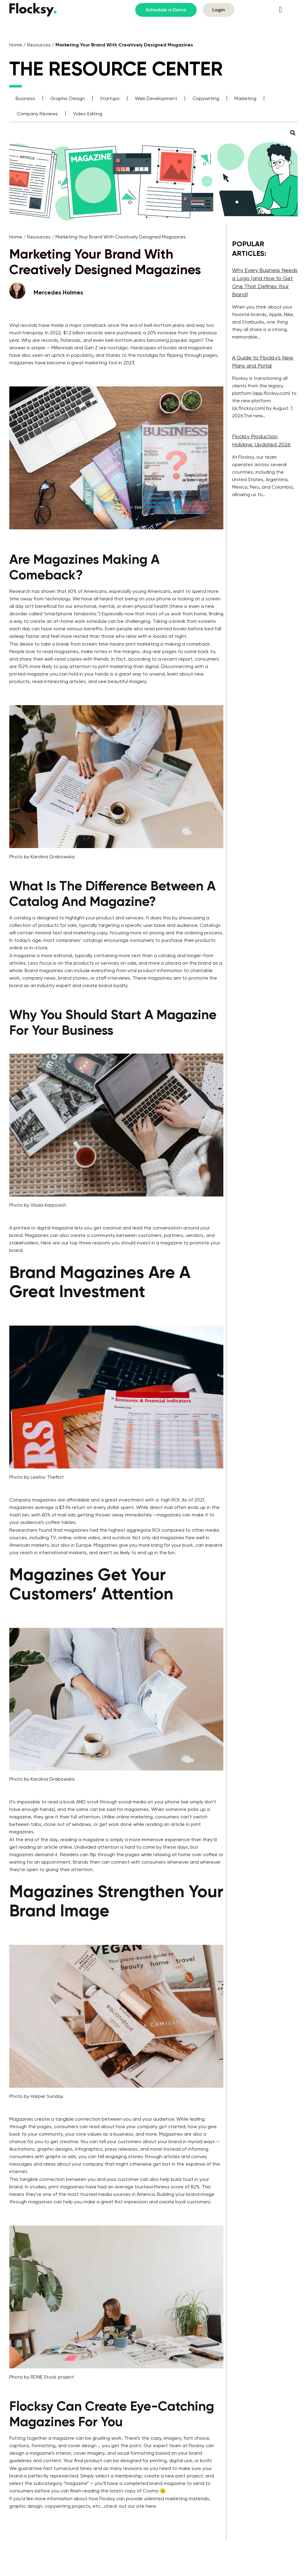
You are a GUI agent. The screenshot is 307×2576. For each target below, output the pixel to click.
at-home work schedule (80, 621)
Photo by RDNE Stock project (41, 2377)
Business (25, 98)
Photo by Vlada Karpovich (37, 1205)
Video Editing (87, 114)
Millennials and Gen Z (74, 347)
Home (15, 45)
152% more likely (35, 666)
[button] (280, 10)
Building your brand (178, 2194)
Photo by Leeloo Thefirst (36, 1477)
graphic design (25, 2506)
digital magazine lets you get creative (79, 1228)
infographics (89, 2149)
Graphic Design (67, 98)
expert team (167, 2445)
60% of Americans (87, 591)
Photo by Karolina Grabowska (42, 856)
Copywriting (205, 98)
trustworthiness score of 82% (167, 2187)
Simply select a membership (111, 2476)
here (151, 2506)
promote (198, 978)
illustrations (22, 2149)
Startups (110, 98)
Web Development (156, 98)
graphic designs (55, 2149)
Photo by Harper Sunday (36, 2096)
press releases (121, 2149)
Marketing (245, 98)
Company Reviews (37, 114)
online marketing (134, 1817)
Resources (39, 45)
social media (132, 1802)
